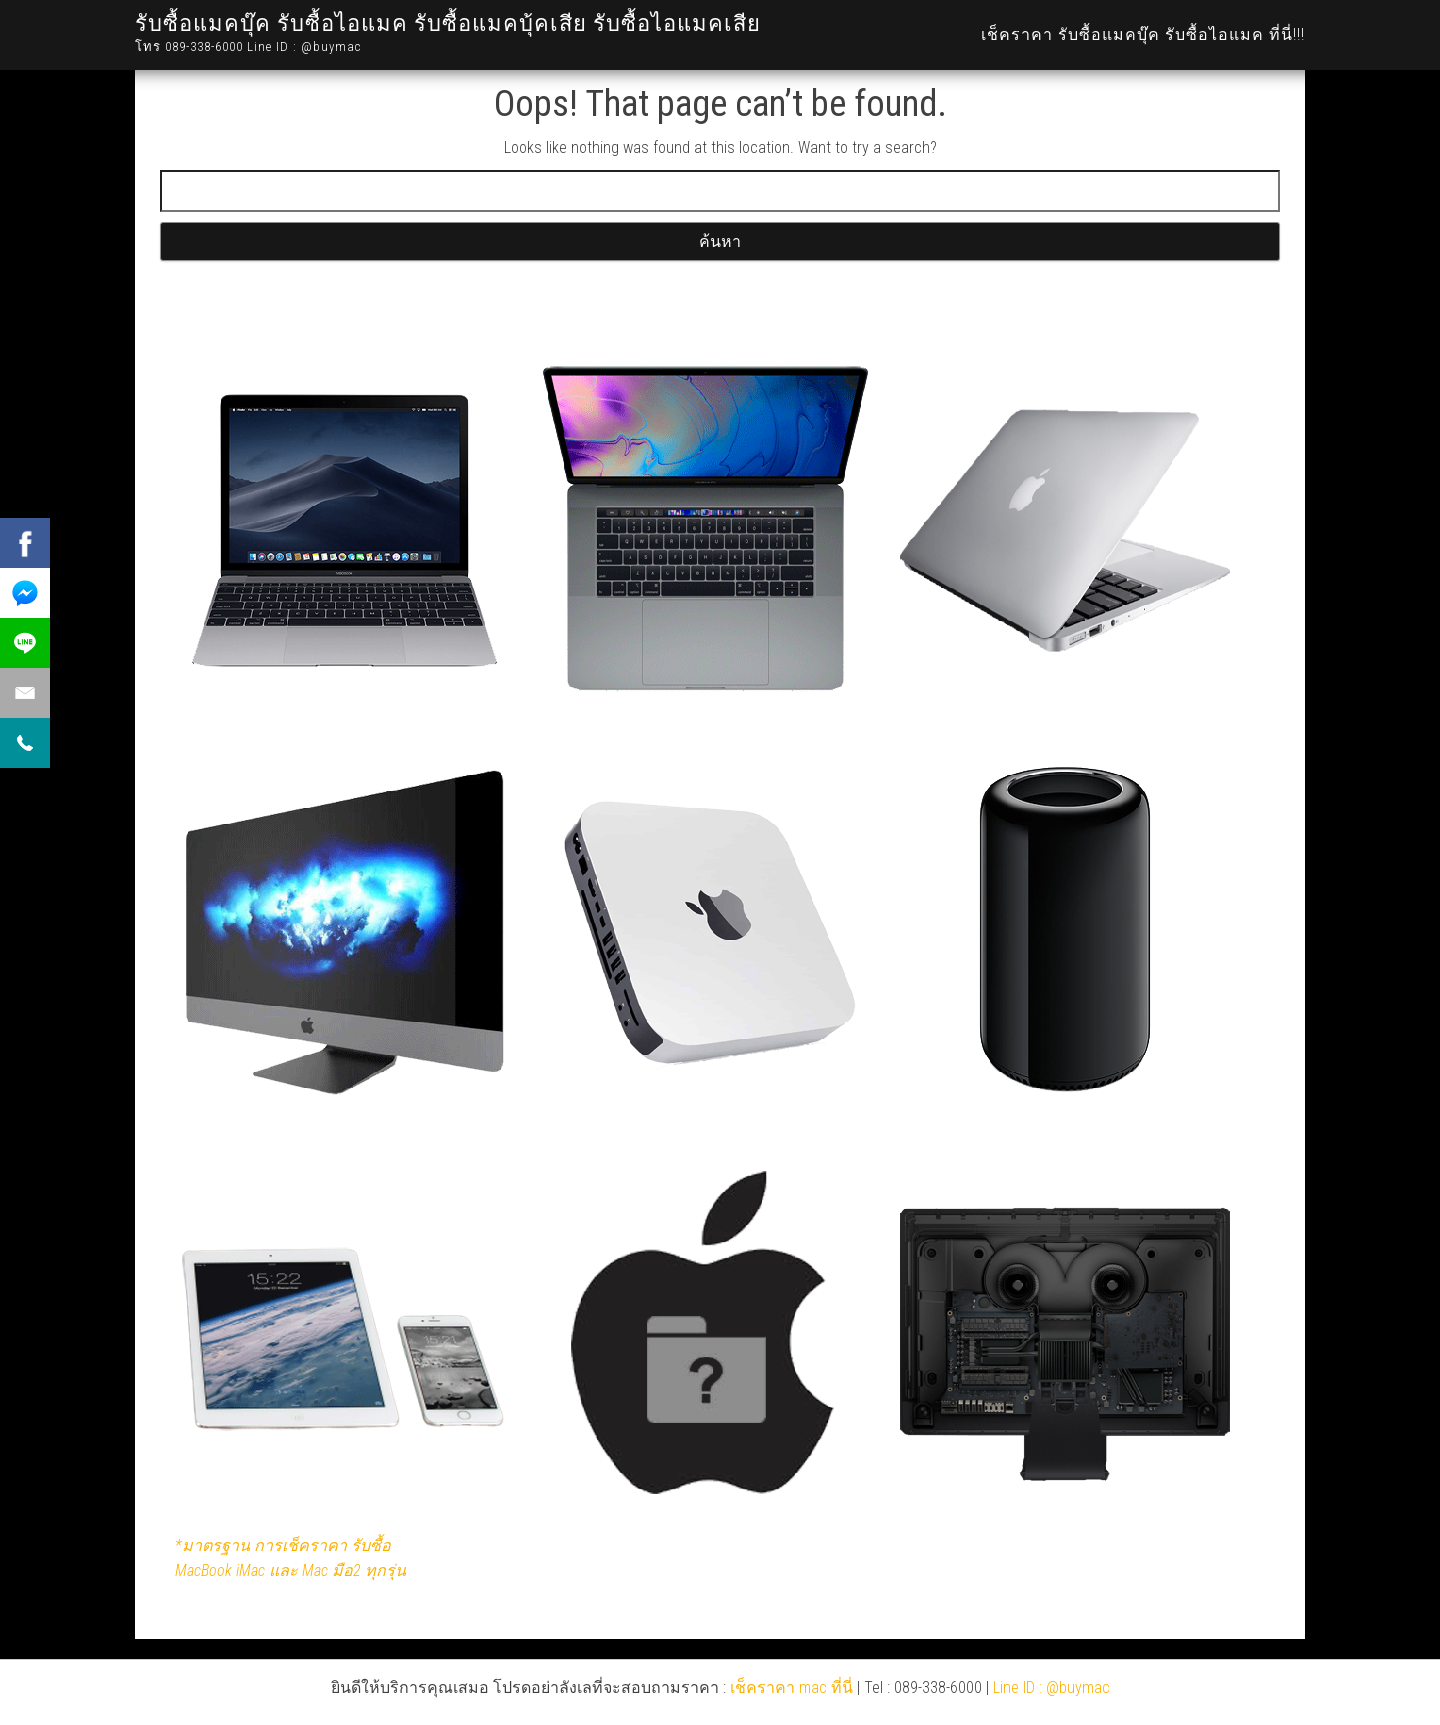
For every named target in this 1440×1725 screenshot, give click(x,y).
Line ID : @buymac (1051, 1687)
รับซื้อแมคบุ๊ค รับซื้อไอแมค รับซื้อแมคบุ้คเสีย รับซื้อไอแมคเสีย (448, 23)
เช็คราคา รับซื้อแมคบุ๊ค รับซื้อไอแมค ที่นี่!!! (1143, 34)
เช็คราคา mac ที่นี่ (791, 1687)
